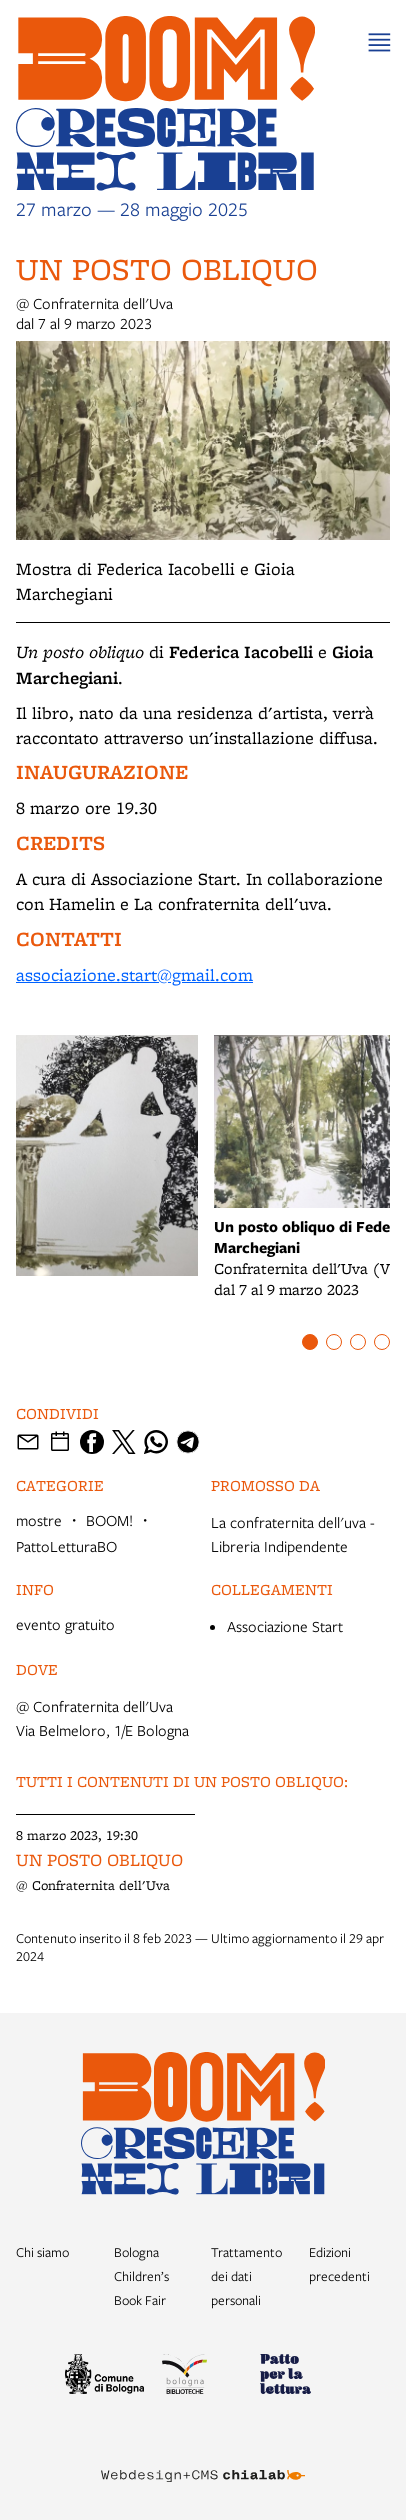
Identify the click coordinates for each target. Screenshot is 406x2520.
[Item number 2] (334, 1342)
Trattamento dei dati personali (246, 2276)
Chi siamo (42, 2252)
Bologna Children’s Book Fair (141, 2276)
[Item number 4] (382, 1342)
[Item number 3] (358, 1342)
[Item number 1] (310, 1342)
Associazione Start (285, 1626)
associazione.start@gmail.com (134, 974)
